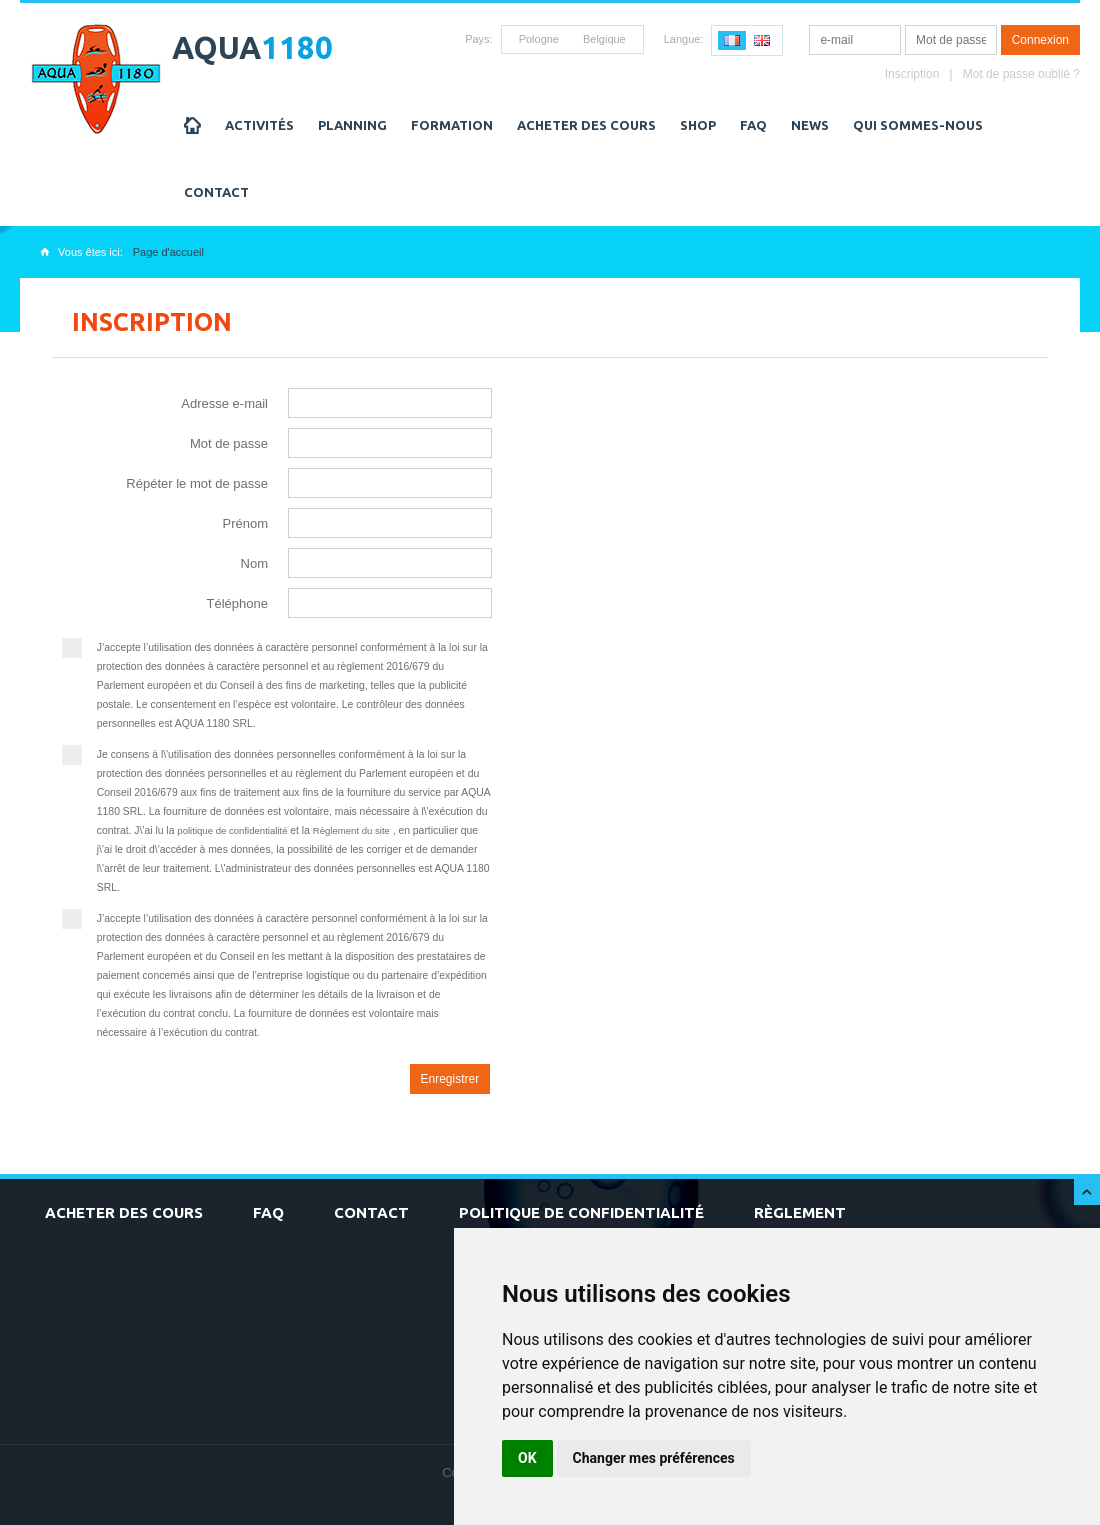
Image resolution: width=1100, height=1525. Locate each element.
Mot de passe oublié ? (1021, 74)
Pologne (539, 39)
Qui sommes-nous (918, 125)
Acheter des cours (586, 125)
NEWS (810, 125)
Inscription (912, 74)
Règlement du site (353, 830)
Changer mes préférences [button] (654, 1458)
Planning (352, 125)
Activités (259, 125)
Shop (698, 125)
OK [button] (527, 1458)
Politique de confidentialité (581, 1212)
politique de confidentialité (233, 830)
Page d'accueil (168, 252)
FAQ (753, 125)
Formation (452, 125)
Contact (216, 192)
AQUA (252, 47)
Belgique (604, 39)
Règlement (800, 1212)
